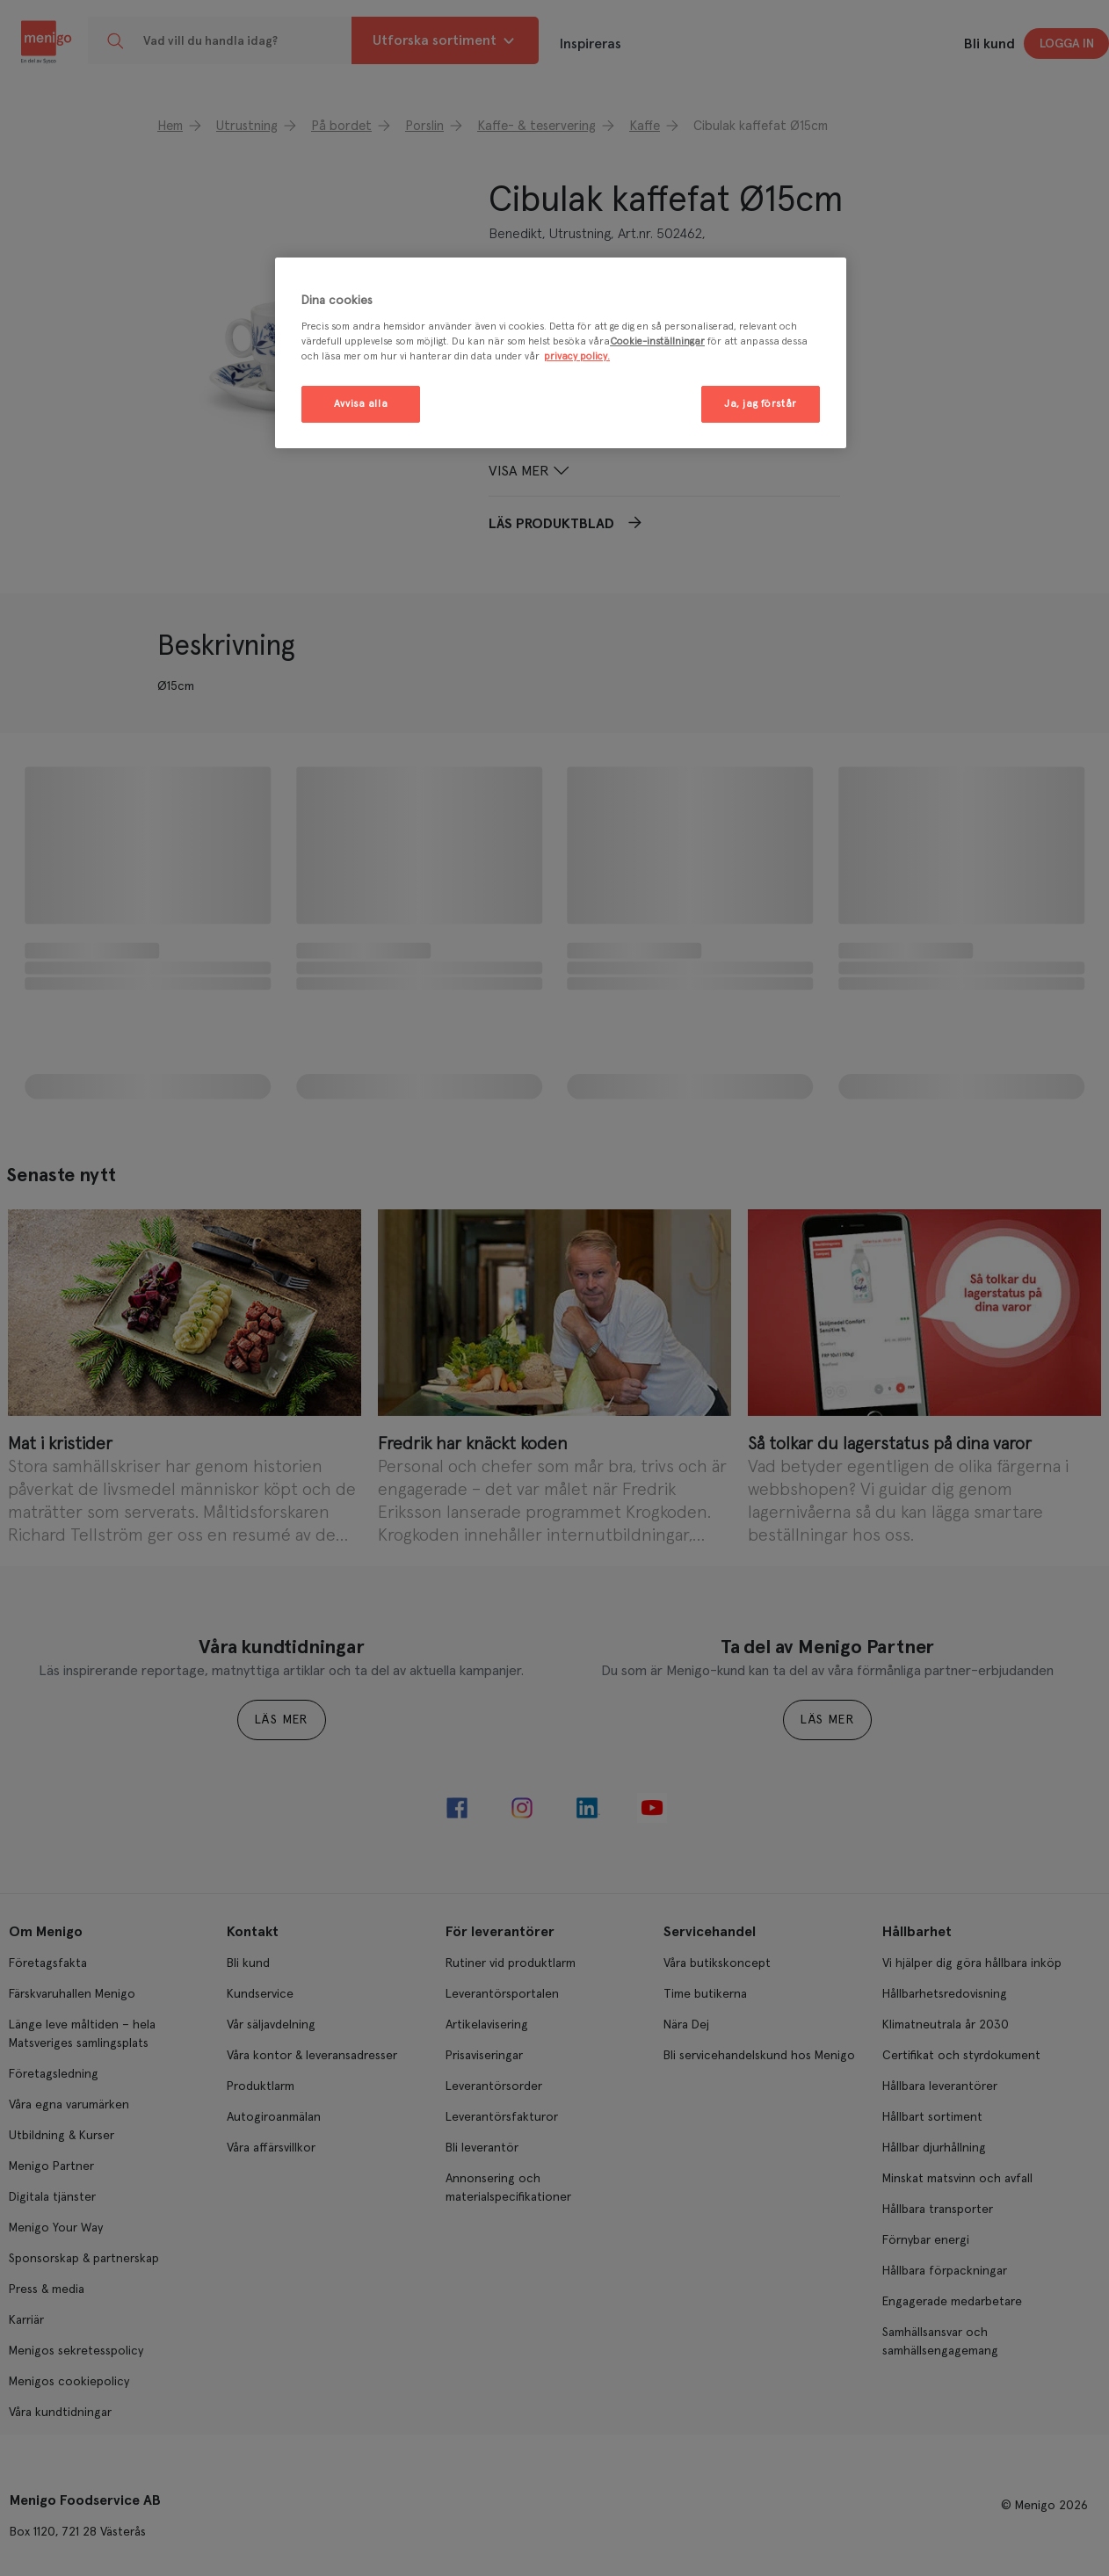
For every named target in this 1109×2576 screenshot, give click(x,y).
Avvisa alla (361, 404)
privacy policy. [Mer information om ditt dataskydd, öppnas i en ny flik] (577, 356)
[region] (560, 353)
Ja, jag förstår (760, 404)
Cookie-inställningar (657, 341)
